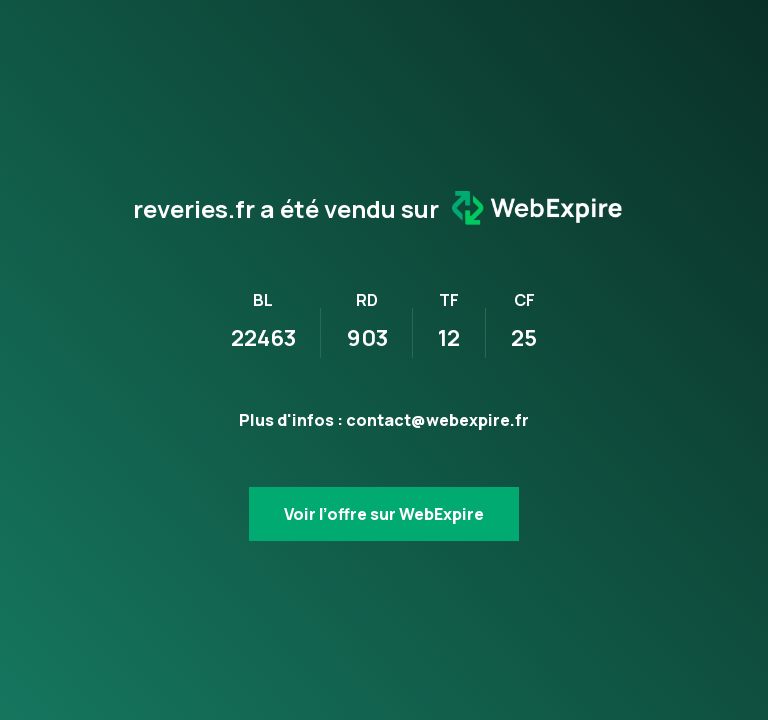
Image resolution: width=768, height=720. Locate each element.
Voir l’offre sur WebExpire (384, 514)
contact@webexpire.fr (437, 420)
